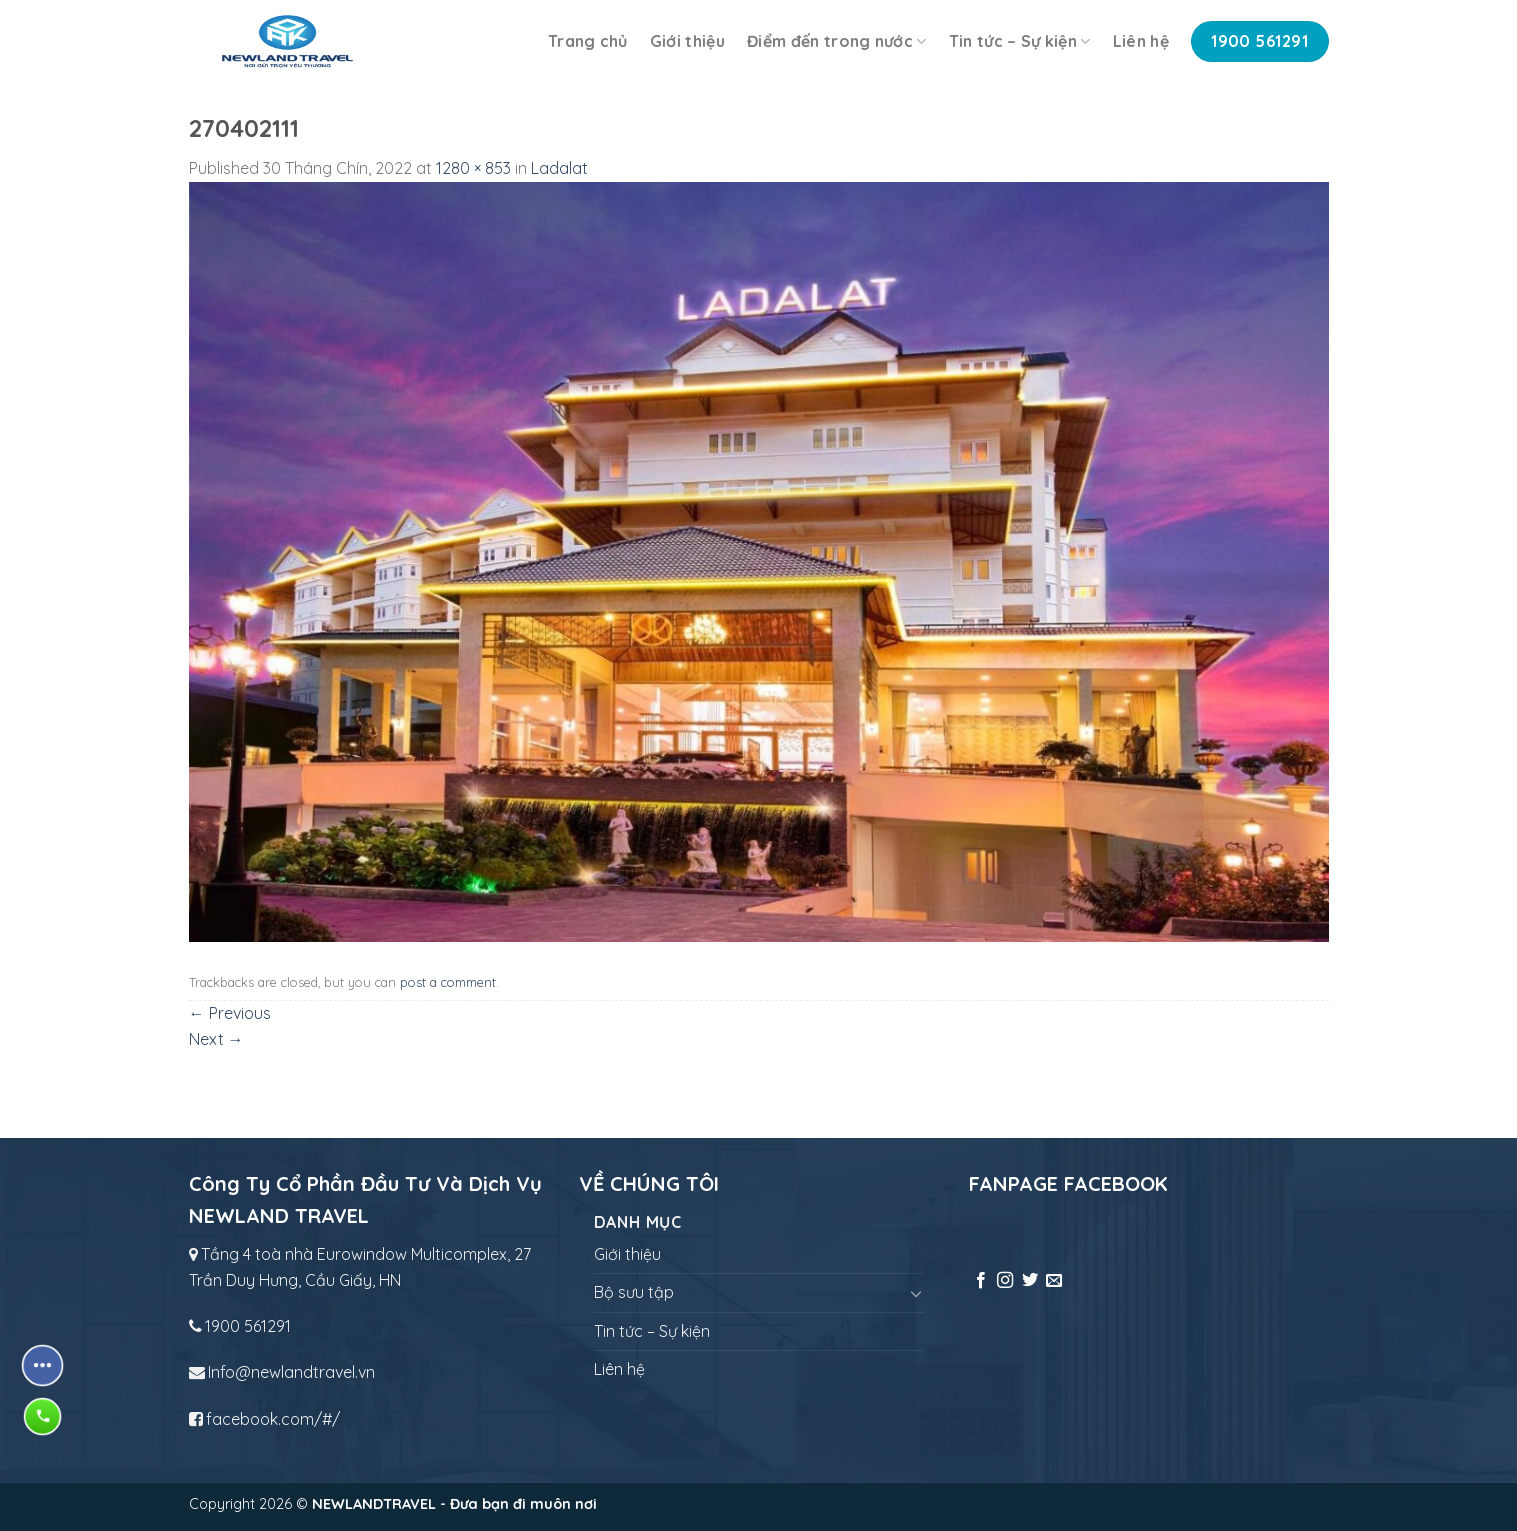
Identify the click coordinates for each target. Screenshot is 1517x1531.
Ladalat (559, 168)
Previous (230, 1013)
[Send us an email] (1054, 1281)
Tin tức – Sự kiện (1020, 41)
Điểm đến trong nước (837, 41)
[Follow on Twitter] (1030, 1281)
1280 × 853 (473, 168)
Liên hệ (1141, 41)
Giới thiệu (687, 41)
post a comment (448, 982)
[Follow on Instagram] (1005, 1281)
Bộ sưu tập (634, 1292)
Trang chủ (588, 41)
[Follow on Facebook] (981, 1281)
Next (216, 1039)
